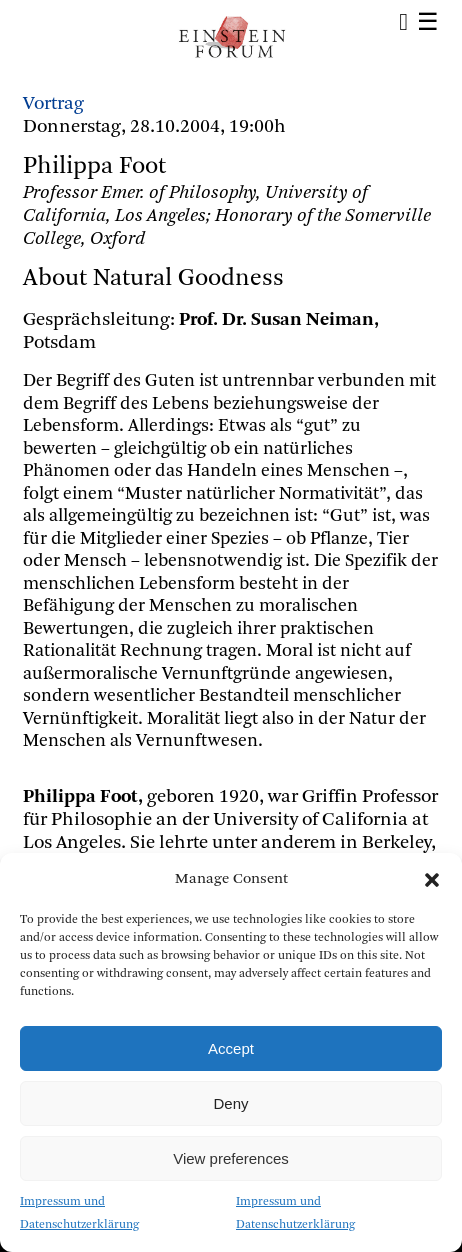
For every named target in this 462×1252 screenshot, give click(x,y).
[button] (432, 880)
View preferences (231, 1158)
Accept (231, 1048)
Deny (230, 1103)
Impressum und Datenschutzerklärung (79, 1213)
